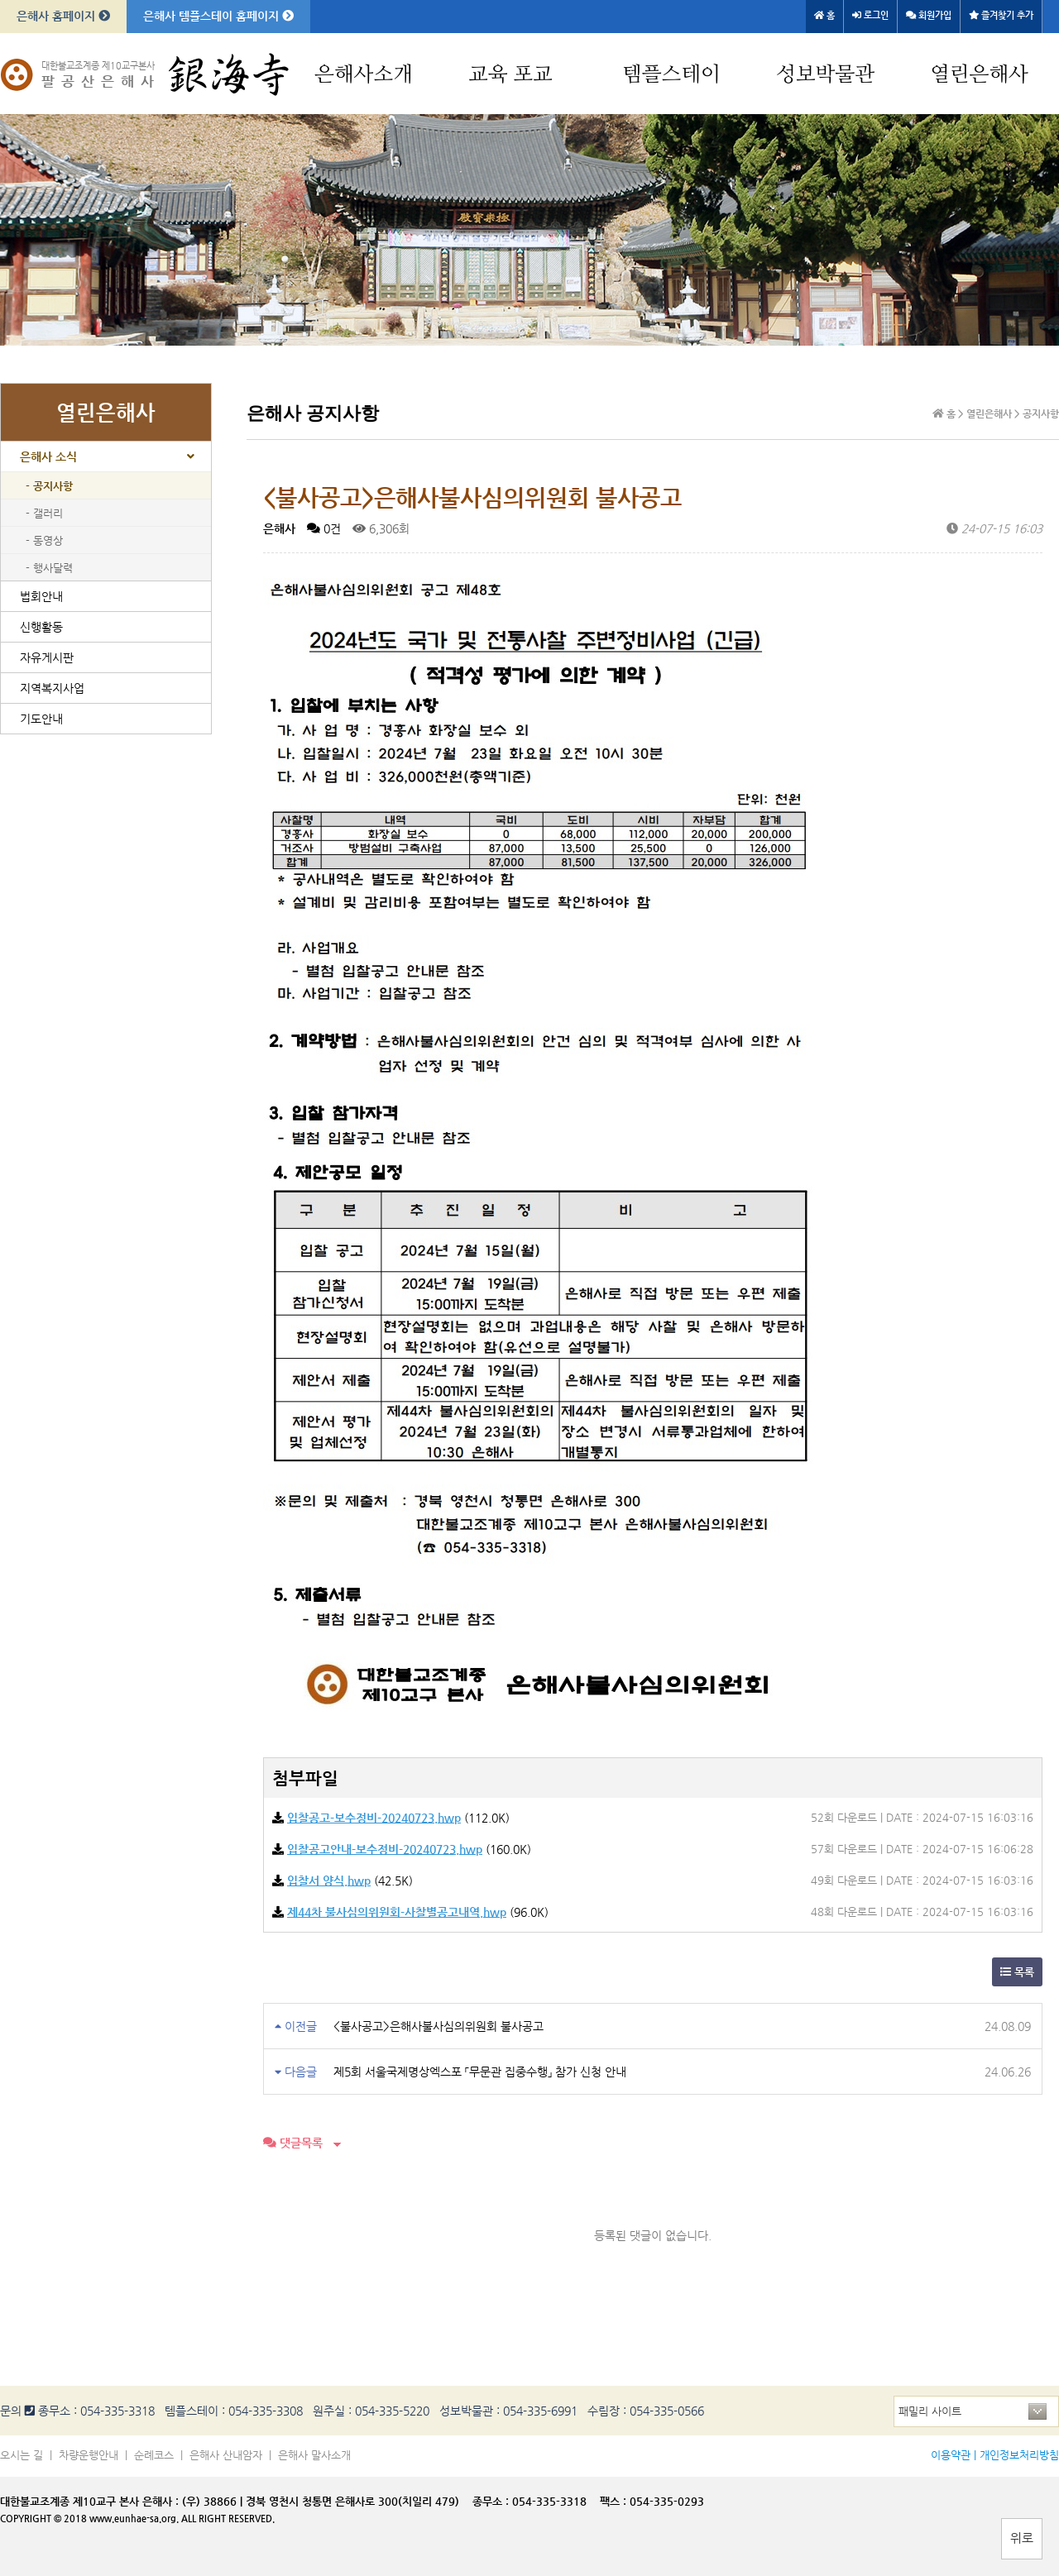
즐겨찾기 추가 (1001, 15)
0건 (324, 528)
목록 (1017, 1972)
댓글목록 (293, 2142)
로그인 (870, 15)
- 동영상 (44, 540)
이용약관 (950, 2455)
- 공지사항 (49, 486)
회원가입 (928, 15)
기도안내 (41, 718)
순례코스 (154, 2455)
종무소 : (492, 2501)
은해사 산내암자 (225, 2455)
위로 (1021, 2538)
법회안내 (41, 596)
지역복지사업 (52, 688)
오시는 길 (21, 2455)
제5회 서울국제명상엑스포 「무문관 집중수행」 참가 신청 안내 (479, 2071)
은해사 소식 (48, 456)
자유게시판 (47, 657)
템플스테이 (671, 75)
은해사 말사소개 (314, 2455)
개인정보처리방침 (1019, 2455)
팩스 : (615, 2501)
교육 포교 (510, 75)
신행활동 (41, 626)
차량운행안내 (88, 2455)
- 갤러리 (44, 513)
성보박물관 (825, 75)
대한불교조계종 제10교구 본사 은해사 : (89, 2501)
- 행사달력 (49, 568)
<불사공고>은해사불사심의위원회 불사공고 (438, 2026)
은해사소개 (363, 75)
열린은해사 (979, 75)
